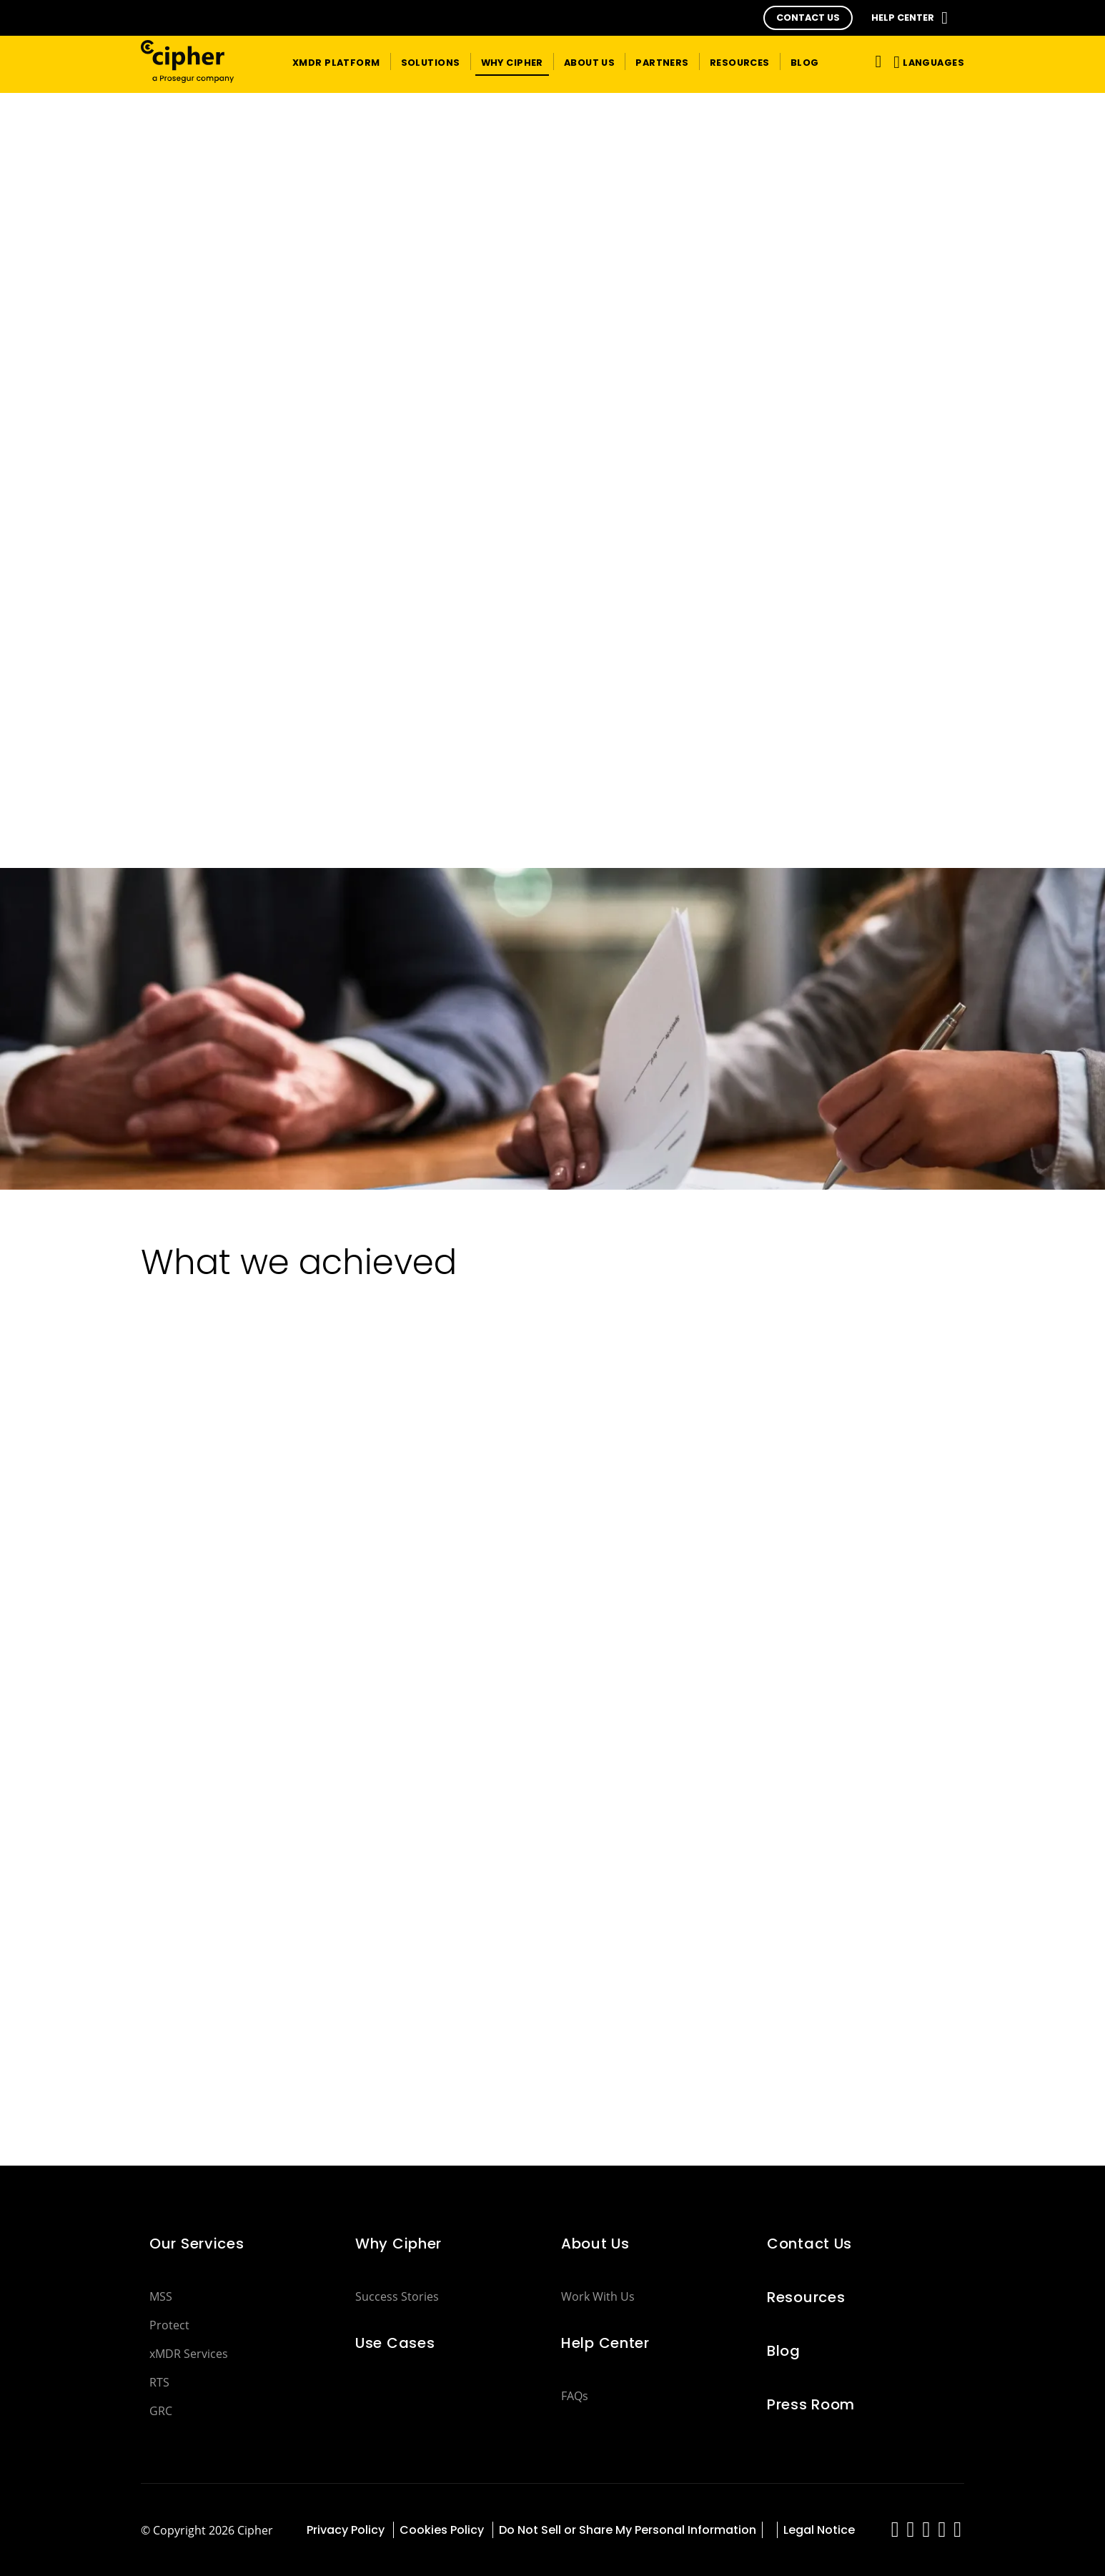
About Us (595, 2244)
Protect (169, 2325)
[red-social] (894, 2533)
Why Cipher (398, 2244)
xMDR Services (188, 2354)
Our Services (196, 2244)
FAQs (574, 2396)
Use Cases (395, 2343)
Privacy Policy (347, 2530)
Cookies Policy (443, 2530)
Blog (784, 2351)
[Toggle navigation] (875, 61)
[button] (808, 18)
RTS (159, 2382)
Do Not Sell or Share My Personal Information (627, 2530)
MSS (160, 2296)
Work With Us (598, 2296)
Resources (806, 2297)
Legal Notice (819, 2530)
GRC (160, 2411)
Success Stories (397, 2296)
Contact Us (809, 2244)
